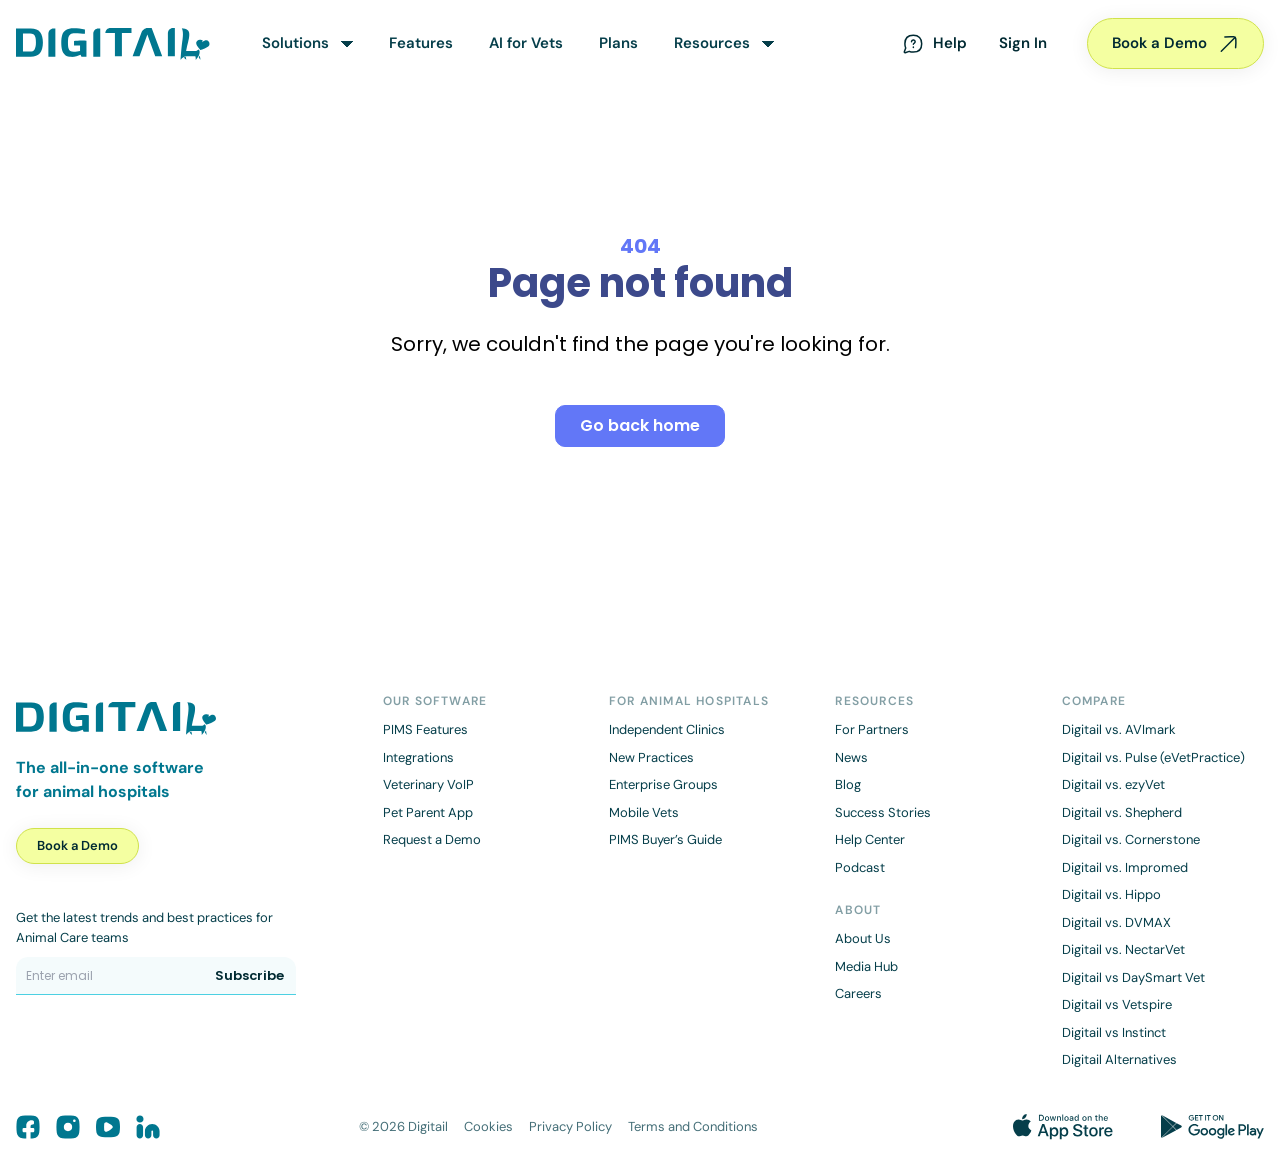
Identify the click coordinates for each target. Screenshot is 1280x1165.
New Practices (651, 757)
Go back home (640, 425)
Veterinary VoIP (428, 784)
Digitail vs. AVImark (1119, 729)
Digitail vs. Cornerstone (1131, 839)
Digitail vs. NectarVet (1123, 949)
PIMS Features (425, 729)
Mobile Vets (644, 812)
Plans (618, 43)
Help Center (870, 839)
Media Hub (866, 966)
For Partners (872, 729)
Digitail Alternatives (1119, 1059)
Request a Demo (432, 839)
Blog (848, 784)
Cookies (488, 1126)
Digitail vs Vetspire (1117, 1004)
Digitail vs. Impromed (1125, 867)
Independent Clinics (667, 729)
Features (421, 43)
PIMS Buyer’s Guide (665, 839)
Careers (858, 993)
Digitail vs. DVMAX (1116, 922)
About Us (863, 938)
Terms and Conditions (693, 1126)
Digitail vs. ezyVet (1113, 784)
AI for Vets (526, 43)
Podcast (860, 867)
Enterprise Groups (663, 784)
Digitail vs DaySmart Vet (1133, 977)
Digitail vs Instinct (1114, 1032)
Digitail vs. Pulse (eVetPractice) (1153, 757)
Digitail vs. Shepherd (1122, 812)
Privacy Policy (570, 1126)
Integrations (418, 757)
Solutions (295, 43)
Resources (712, 43)
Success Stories (883, 812)
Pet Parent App (428, 812)
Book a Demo (1175, 43)
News (851, 757)
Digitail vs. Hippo (1111, 894)
